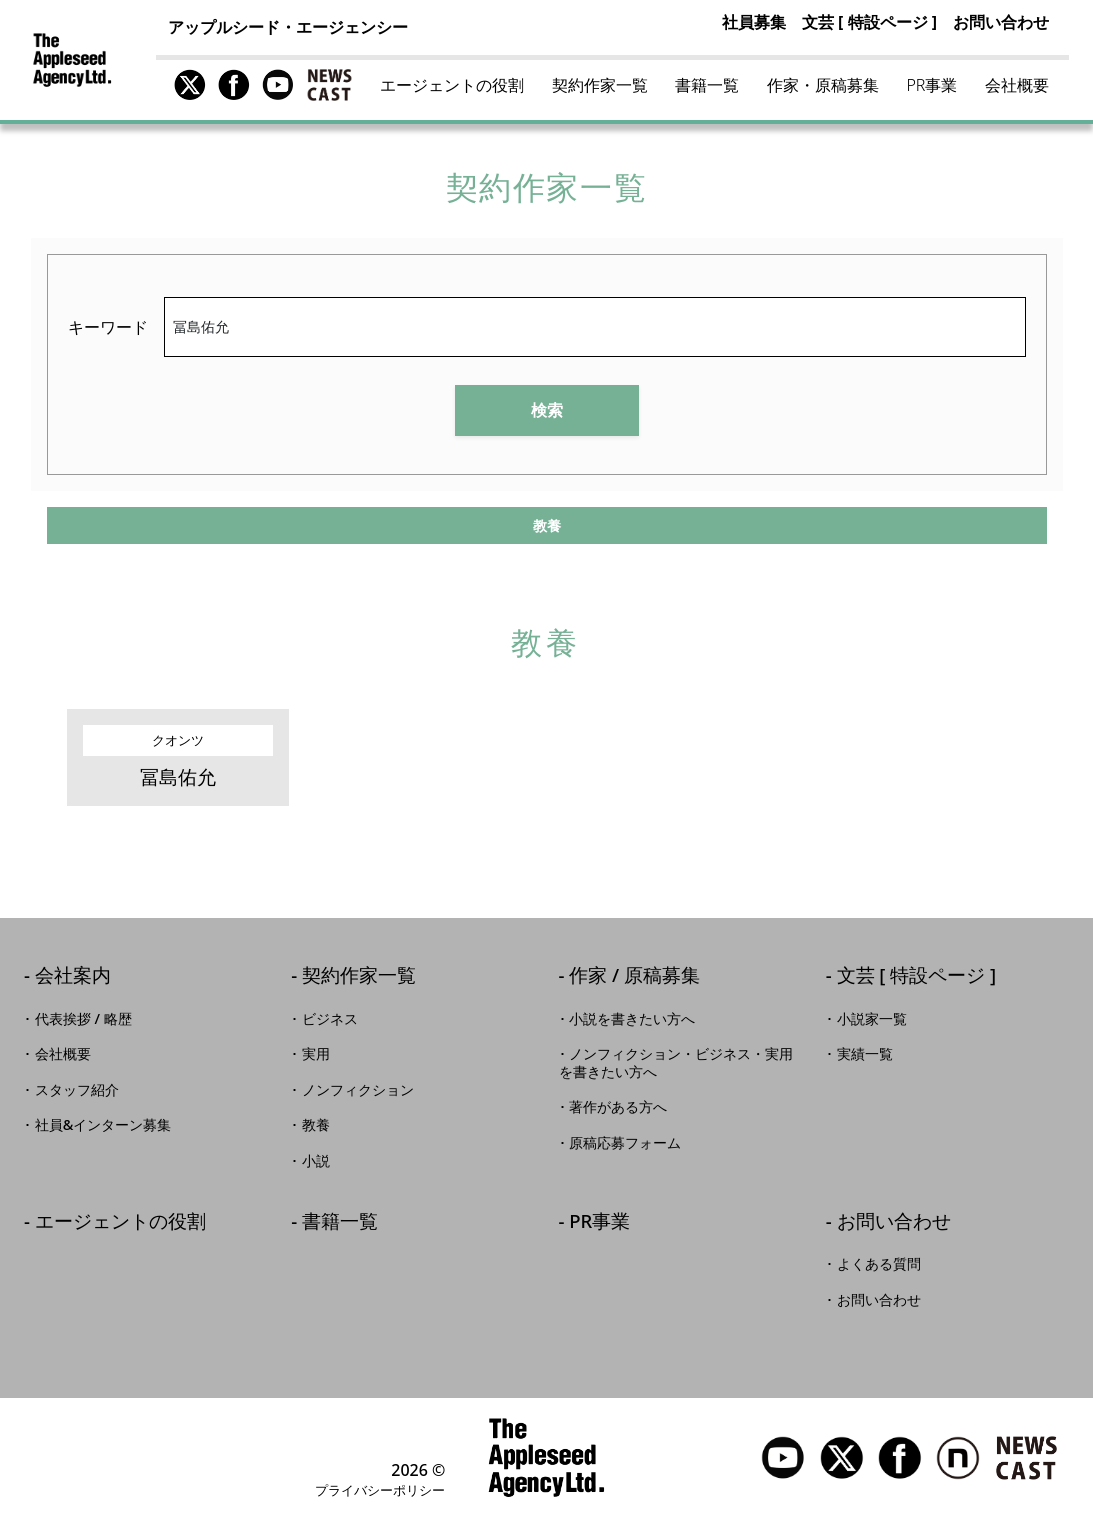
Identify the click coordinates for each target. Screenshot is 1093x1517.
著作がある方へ (618, 1107)
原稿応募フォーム (625, 1143)
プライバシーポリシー (380, 1490)
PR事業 (931, 85)
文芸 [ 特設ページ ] (869, 22)
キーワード (108, 327)
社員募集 (754, 22)
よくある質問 (879, 1264)
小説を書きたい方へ (632, 1019)
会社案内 (73, 976)
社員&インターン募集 (103, 1125)
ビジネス (330, 1019)
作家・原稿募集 (823, 85)
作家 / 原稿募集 (634, 976)
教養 (316, 1125)
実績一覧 (865, 1054)
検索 (547, 410)
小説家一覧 (872, 1019)
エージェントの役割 (452, 85)
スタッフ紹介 (77, 1090)
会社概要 (1017, 85)
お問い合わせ (1001, 22)
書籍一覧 (707, 85)
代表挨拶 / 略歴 (83, 1019)
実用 (316, 1054)
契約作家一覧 (600, 85)
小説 (316, 1161)
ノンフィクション (358, 1090)
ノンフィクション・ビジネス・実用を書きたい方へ (676, 1063)
